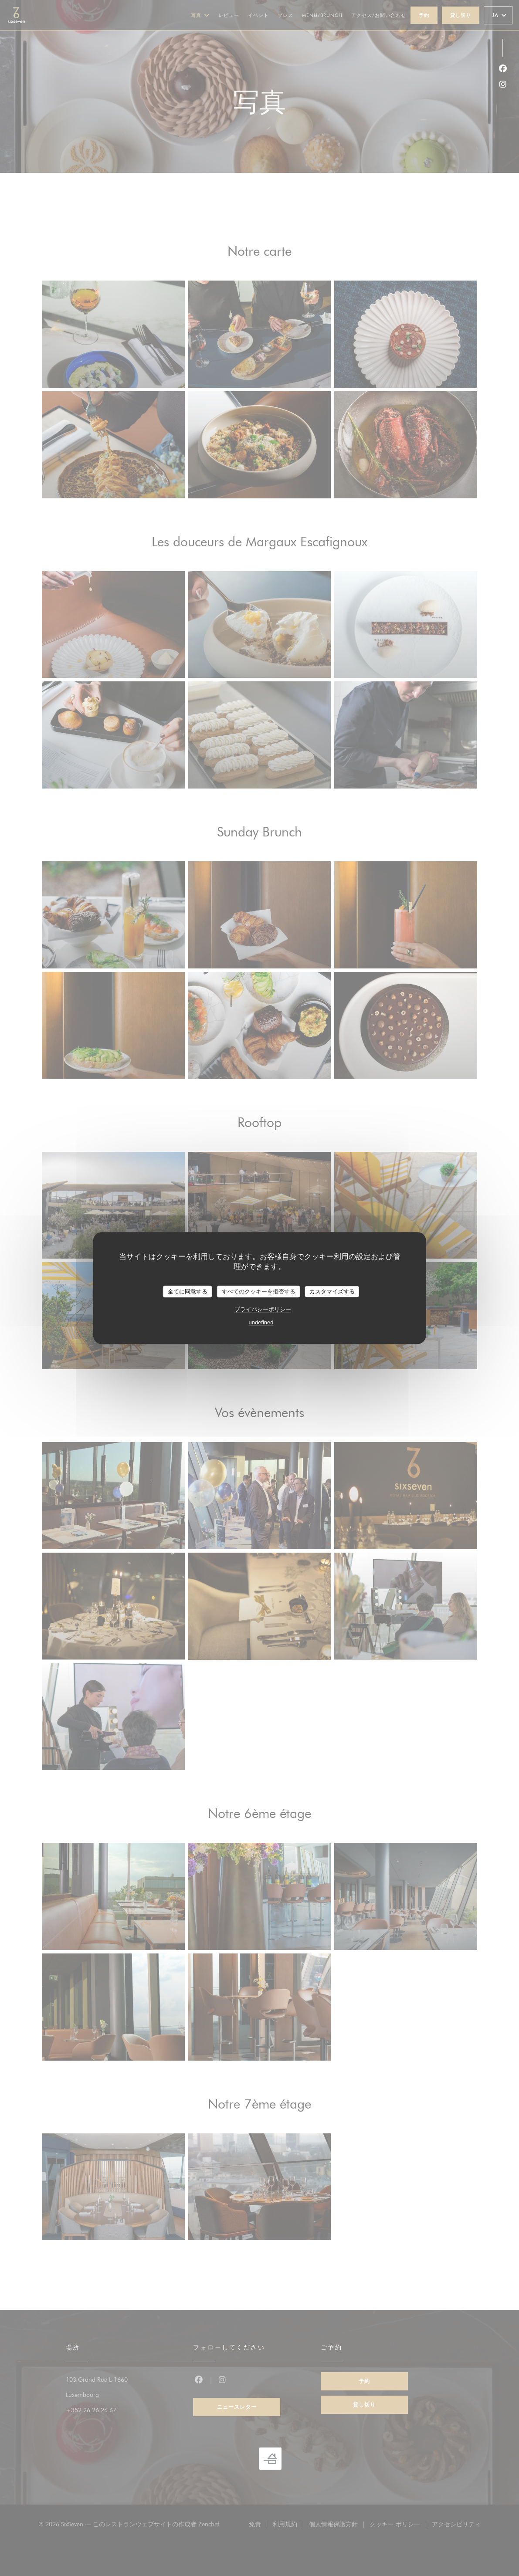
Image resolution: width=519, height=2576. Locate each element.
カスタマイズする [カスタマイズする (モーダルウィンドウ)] (332, 1291)
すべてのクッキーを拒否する (258, 1291)
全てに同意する (187, 1291)
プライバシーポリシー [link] (262, 1309)
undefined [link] (260, 1322)
